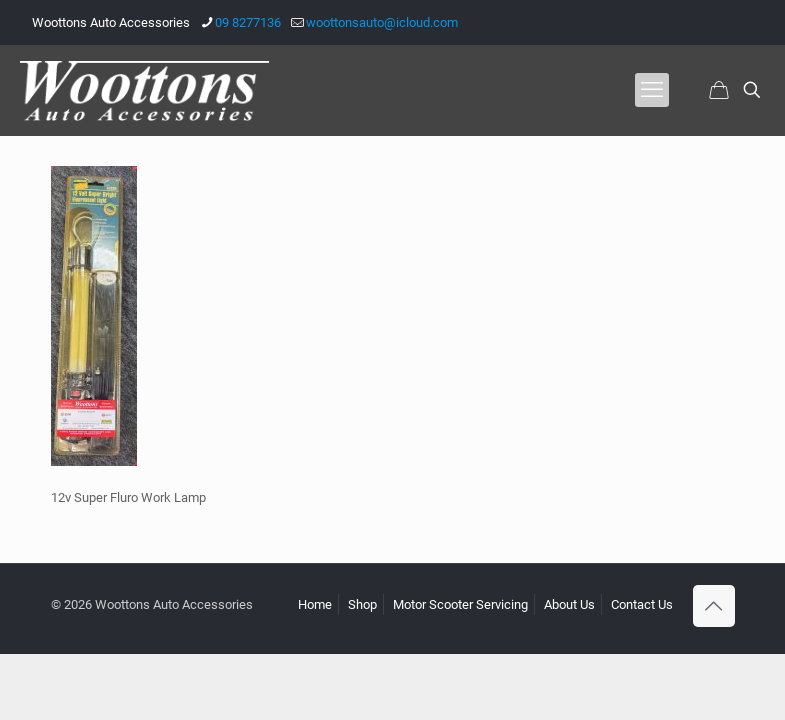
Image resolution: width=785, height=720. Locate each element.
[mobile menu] (652, 90)
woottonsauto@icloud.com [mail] (382, 22)
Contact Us (642, 604)
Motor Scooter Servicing (460, 604)
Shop (362, 604)
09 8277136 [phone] (248, 22)
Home (315, 604)
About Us (569, 604)
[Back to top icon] (714, 606)
